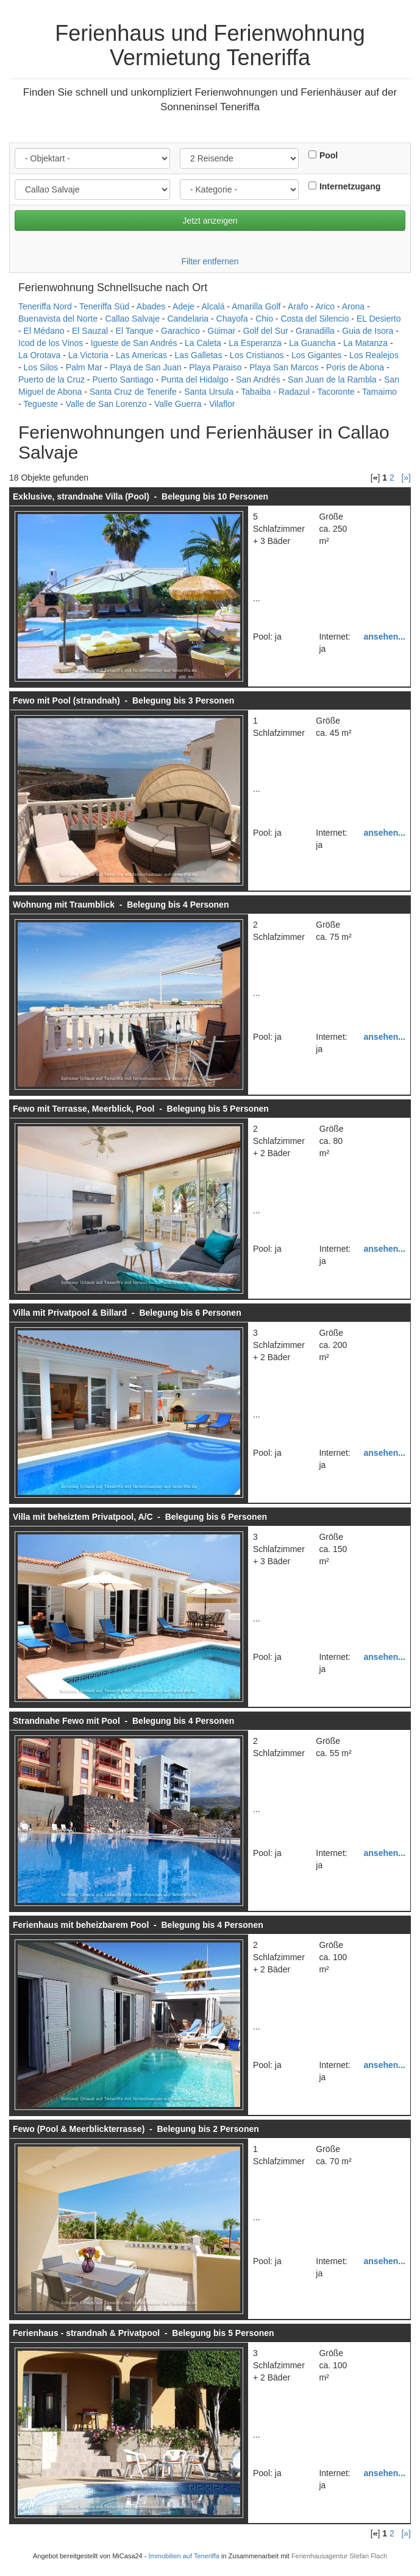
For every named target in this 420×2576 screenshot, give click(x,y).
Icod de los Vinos (50, 343)
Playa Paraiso (215, 367)
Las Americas (141, 355)
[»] (406, 477)
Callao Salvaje (132, 318)
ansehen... (384, 636)
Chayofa (232, 318)
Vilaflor (222, 404)
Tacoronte (335, 392)
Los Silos (41, 367)
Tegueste (40, 404)
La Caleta (203, 343)
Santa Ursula (208, 392)
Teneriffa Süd (104, 306)
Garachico (180, 331)
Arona (353, 306)
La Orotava (39, 355)
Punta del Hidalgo (195, 379)
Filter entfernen (209, 261)
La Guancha (312, 343)
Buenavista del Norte (58, 318)
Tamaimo (379, 392)
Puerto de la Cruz (51, 379)
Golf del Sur (265, 331)
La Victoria (88, 355)
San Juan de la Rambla (332, 379)
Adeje (183, 306)
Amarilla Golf (256, 306)
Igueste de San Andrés (134, 343)
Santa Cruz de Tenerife (133, 392)
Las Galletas (198, 355)
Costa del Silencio (314, 318)
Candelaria (187, 318)
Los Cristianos (257, 355)
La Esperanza (255, 343)
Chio (264, 318)
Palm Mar (84, 367)
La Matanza (365, 343)
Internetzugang (349, 186)
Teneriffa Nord (45, 306)
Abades (151, 306)
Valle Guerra (178, 404)
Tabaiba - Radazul (275, 392)
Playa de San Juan (146, 367)
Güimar (221, 331)
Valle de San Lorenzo (106, 404)
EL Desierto (379, 318)
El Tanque (135, 331)
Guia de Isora (367, 331)
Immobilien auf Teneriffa (184, 2556)
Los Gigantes (316, 355)
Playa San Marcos (284, 367)
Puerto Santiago (122, 379)
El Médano (44, 331)
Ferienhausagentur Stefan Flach (339, 2556)
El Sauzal (90, 331)
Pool (328, 155)
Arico (325, 306)
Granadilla (315, 331)
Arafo (298, 306)
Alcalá (212, 306)
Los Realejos (374, 355)
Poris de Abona (355, 367)
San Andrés (258, 379)
